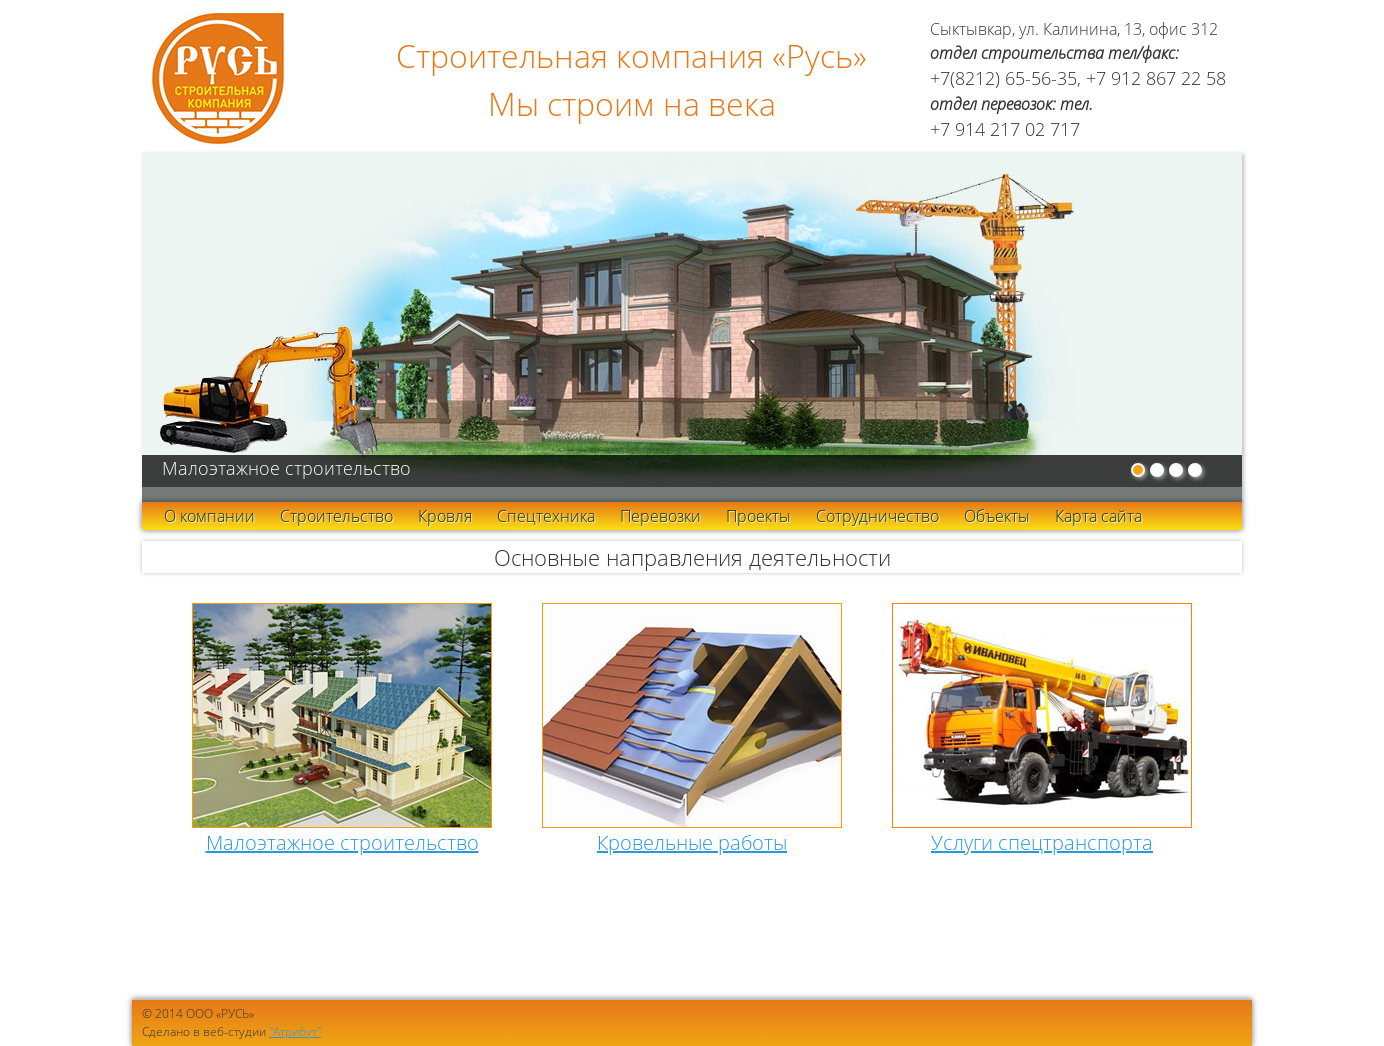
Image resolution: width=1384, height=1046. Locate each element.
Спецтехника (546, 516)
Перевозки (660, 516)
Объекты (997, 516)
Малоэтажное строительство (342, 842)
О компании (209, 516)
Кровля (445, 516)
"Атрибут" (295, 1031)
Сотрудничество (877, 516)
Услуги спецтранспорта (1042, 842)
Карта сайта (1098, 516)
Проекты (758, 516)
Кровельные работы (692, 842)
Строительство (336, 516)
